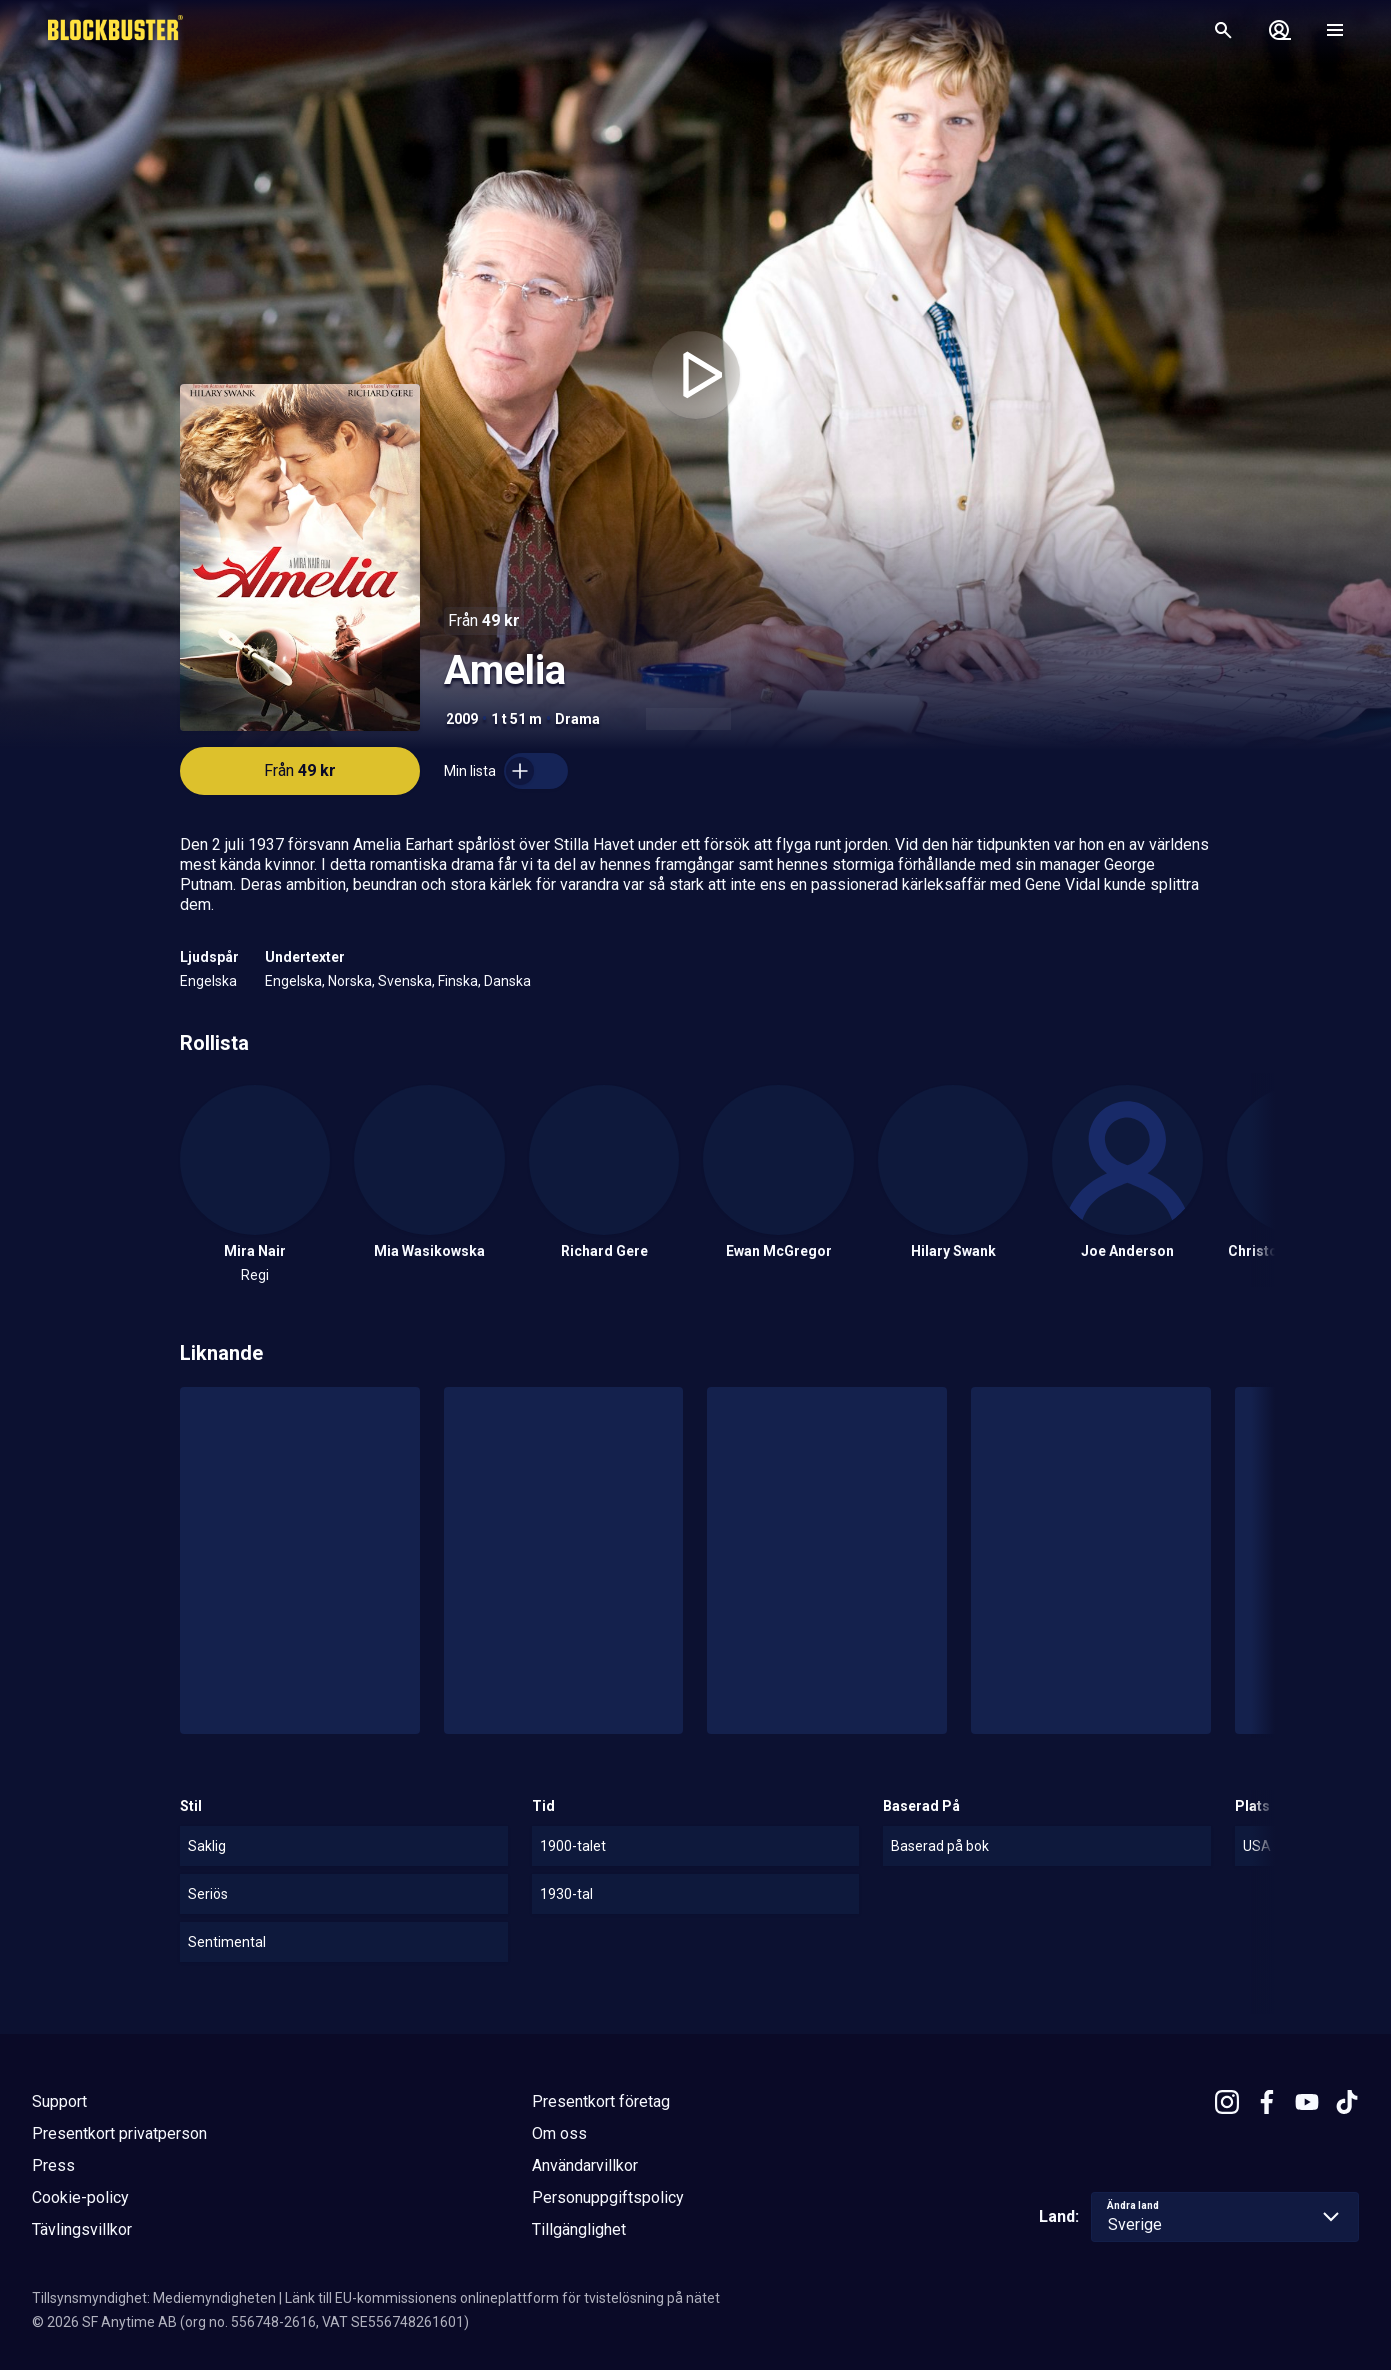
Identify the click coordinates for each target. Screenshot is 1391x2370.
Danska (507, 981)
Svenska (405, 981)
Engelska (208, 981)
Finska (458, 981)
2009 (462, 719)
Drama (577, 719)
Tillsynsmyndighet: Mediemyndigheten (154, 2298)
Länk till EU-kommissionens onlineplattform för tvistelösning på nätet (502, 2298)
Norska (350, 981)
